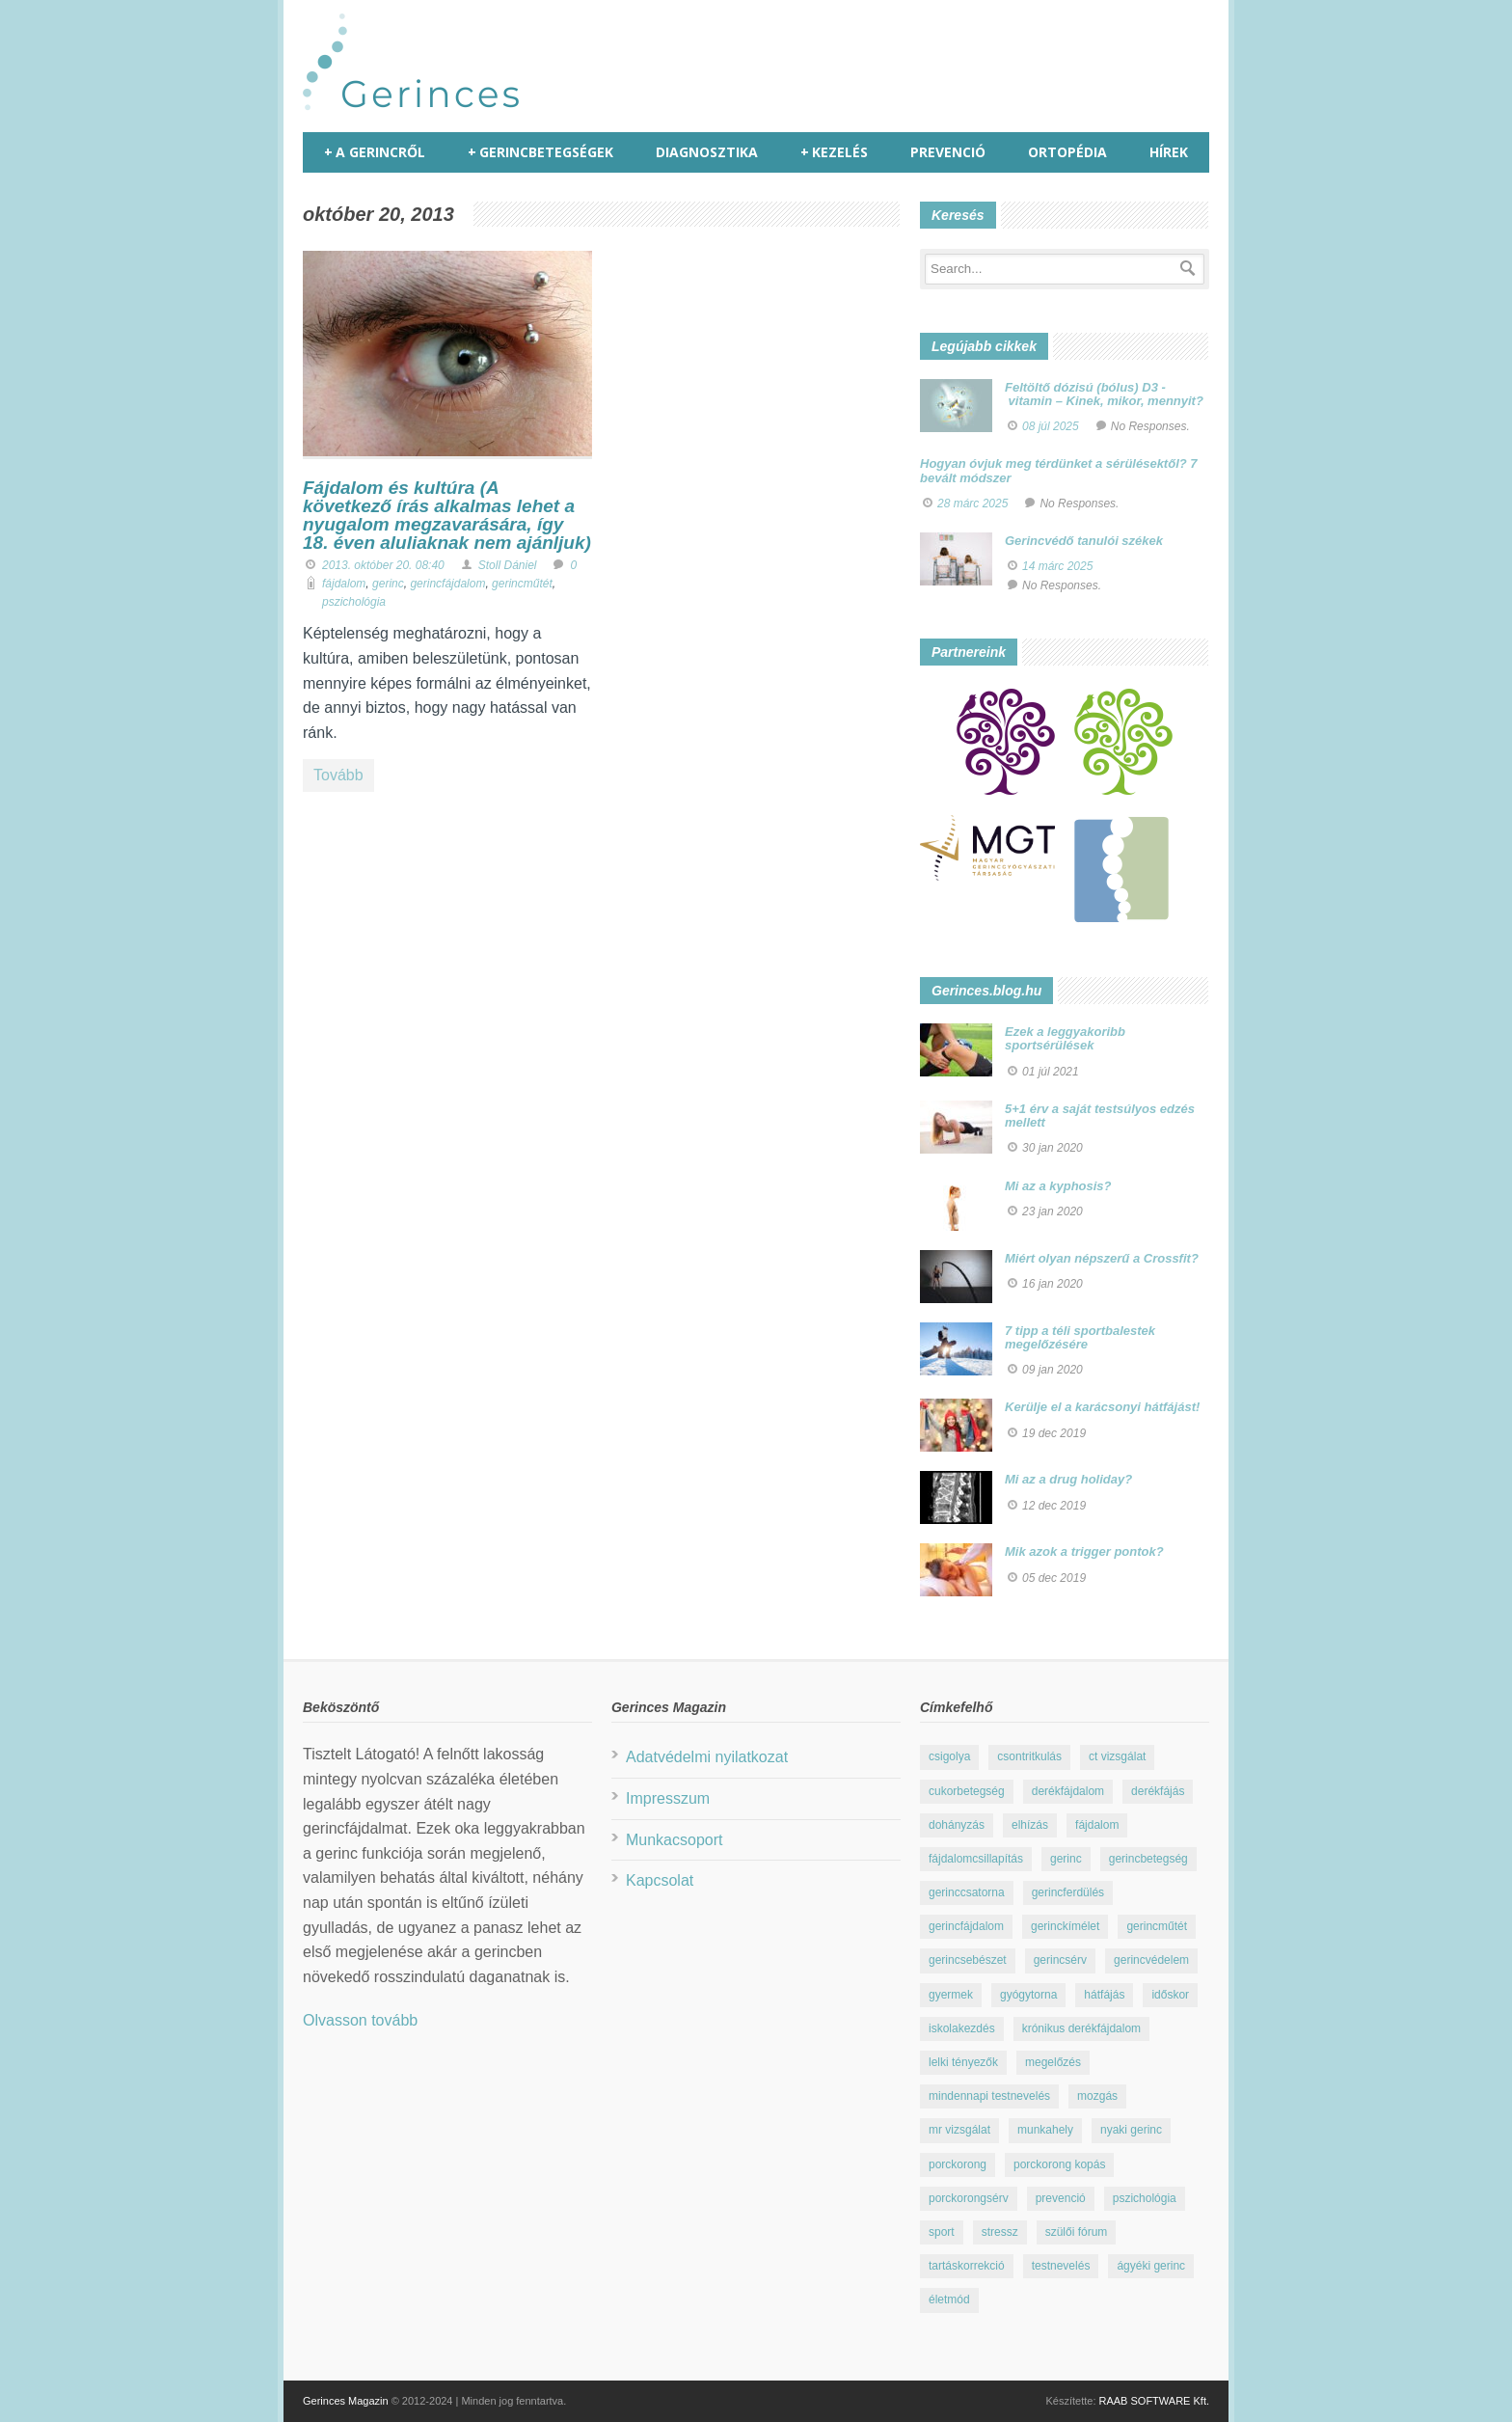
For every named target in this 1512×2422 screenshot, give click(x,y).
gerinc (388, 583)
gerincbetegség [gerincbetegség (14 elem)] (1148, 1858)
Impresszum (668, 1798)
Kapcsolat (659, 1880)
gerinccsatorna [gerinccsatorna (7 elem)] (967, 1892)
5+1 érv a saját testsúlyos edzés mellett (1100, 1115)
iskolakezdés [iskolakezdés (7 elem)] (962, 2028)
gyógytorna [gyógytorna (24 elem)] (1028, 1994)
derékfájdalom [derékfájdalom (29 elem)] (1068, 1791)
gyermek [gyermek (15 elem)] (951, 1994)
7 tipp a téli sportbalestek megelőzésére (1080, 1337)
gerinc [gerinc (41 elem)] (1066, 1858)
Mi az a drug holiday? (1068, 1479)
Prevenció (948, 152)
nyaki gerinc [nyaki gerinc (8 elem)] (1131, 2129)
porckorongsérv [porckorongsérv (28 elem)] (969, 2198)
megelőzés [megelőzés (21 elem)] (1053, 2062)
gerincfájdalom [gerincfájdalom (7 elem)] (966, 1926)
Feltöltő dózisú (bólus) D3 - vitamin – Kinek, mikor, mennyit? (1104, 394)
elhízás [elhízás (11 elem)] (1030, 1825)
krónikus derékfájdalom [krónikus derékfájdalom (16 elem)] (1081, 2028)
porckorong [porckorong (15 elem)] (957, 2164)
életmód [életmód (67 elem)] (949, 2299)
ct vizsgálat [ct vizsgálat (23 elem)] (1117, 1756)
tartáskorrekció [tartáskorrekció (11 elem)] (967, 2265)
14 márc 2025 (1057, 566)
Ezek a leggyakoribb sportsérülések (1065, 1038)
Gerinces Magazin (346, 2401)
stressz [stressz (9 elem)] (1000, 2232)
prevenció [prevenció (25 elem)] (1061, 2198)
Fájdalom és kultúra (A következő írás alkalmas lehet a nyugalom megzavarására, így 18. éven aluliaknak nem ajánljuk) (447, 515)
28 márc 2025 (972, 503)
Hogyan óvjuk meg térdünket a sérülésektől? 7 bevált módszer (1059, 470)
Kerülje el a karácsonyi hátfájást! (1102, 1407)
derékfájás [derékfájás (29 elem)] (1157, 1791)
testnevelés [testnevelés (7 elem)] (1061, 2265)
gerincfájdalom (447, 583)
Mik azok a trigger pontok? (1084, 1551)
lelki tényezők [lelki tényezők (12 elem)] (963, 2062)
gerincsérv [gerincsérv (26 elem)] (1060, 1960)
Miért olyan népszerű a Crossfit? (1102, 1258)
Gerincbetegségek (540, 152)
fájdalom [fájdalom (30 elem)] (1097, 1825)
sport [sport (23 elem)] (942, 2232)
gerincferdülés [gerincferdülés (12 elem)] (1068, 1892)
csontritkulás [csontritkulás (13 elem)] (1029, 1756)
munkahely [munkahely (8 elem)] (1045, 2129)
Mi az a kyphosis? (1058, 1186)
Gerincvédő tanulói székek (1084, 540)
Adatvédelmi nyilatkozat (707, 1757)
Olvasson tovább (360, 2020)
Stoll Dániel (507, 565)
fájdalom (343, 583)
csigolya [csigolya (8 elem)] (949, 1756)
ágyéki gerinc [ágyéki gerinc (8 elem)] (1151, 2265)
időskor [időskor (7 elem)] (1170, 1994)
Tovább (338, 775)
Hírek (1168, 152)
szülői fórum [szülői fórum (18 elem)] (1076, 2232)
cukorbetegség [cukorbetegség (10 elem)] (967, 1791)
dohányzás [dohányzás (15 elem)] (957, 1825)
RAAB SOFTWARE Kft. (1154, 2401)
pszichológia (354, 602)
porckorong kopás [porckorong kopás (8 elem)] (1059, 2164)
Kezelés (834, 152)
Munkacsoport (674, 1840)
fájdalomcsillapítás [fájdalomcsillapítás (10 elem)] (976, 1858)
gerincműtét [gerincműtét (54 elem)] (1156, 1926)
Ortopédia (1067, 152)
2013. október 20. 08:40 (383, 565)
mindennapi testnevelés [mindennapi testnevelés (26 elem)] (989, 2096)
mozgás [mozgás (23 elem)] (1097, 2096)
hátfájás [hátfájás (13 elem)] (1104, 1994)
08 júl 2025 (1050, 426)
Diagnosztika (707, 152)
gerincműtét (522, 583)
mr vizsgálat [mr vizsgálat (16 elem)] (959, 2129)
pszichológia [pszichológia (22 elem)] (1144, 2198)
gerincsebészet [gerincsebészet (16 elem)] (968, 1960)
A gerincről (374, 152)
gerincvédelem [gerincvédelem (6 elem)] (1151, 1960)
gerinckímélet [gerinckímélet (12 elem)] (1065, 1926)
